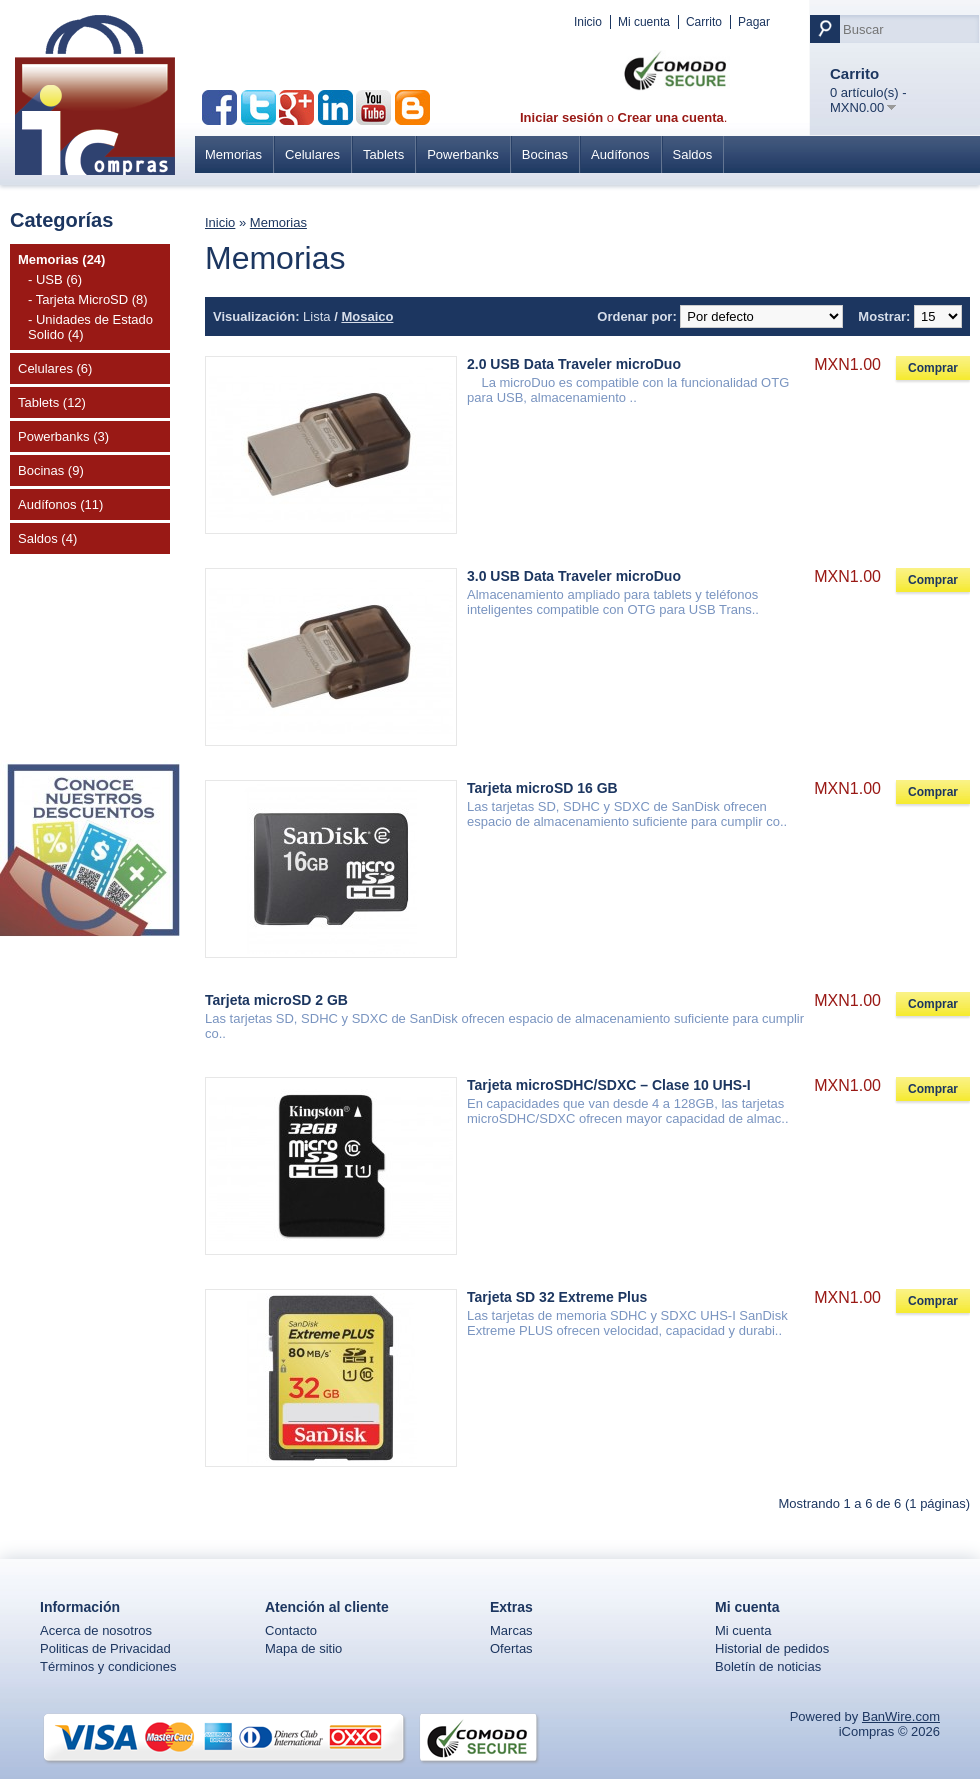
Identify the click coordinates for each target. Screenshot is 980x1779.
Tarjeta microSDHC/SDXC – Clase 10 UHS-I (609, 1085)
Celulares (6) (55, 368)
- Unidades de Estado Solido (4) (90, 327)
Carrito (704, 22)
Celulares (312, 154)
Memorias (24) (61, 259)
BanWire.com (901, 1716)
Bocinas (545, 154)
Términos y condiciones (108, 1666)
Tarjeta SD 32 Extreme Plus (557, 1297)
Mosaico (367, 316)
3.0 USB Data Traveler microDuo (574, 576)
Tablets (383, 154)
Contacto (291, 1630)
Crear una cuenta (671, 117)
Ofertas (511, 1648)
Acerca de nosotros (96, 1630)
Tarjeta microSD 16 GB (542, 788)
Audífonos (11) (60, 504)
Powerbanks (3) (63, 436)
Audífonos (620, 154)
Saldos (693, 154)
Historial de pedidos (772, 1648)
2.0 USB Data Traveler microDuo (574, 364)
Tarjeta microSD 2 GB (276, 1000)
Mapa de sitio (303, 1648)
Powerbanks (463, 154)
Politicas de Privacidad (105, 1648)
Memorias (233, 154)
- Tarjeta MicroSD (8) (88, 299)
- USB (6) (55, 279)
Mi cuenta (644, 22)
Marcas (511, 1630)
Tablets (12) (52, 402)
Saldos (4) (47, 538)
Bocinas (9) (51, 470)
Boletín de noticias (768, 1666)
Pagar (754, 22)
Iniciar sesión (561, 117)
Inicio (588, 22)
